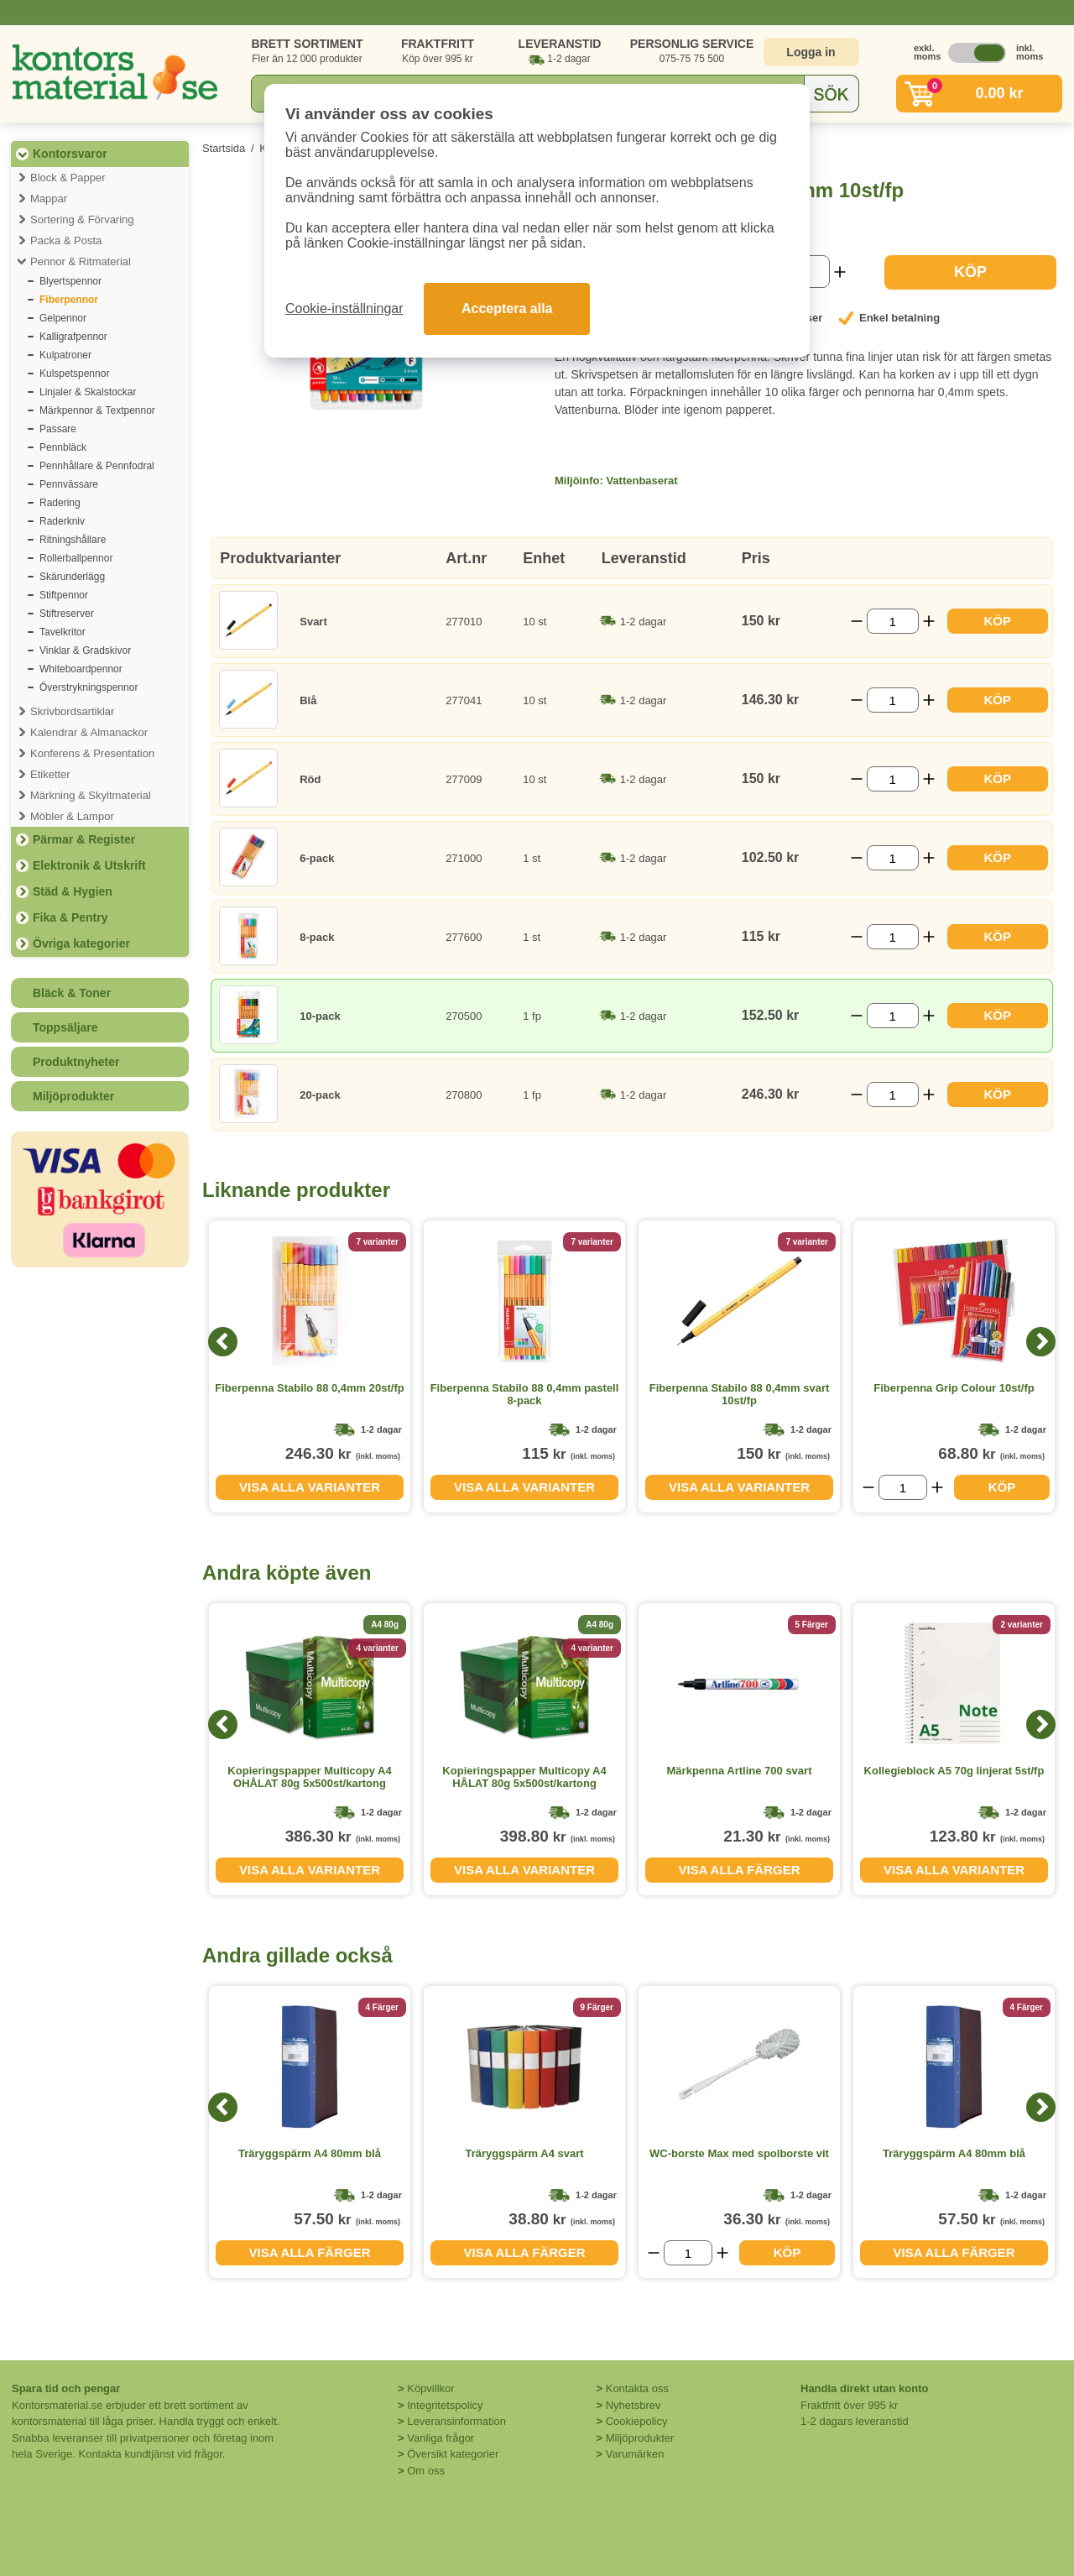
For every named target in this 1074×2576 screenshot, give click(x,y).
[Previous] (222, 1341)
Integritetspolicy (444, 2405)
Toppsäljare (65, 1027)
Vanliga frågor (440, 2438)
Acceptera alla (507, 308)
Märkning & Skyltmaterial (90, 795)
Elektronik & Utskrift (89, 865)
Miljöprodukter (73, 1096)
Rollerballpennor (75, 558)
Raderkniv (62, 521)
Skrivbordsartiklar (72, 711)
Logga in (810, 52)
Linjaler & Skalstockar (87, 392)
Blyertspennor (70, 281)
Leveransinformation (456, 2421)
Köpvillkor (430, 2388)
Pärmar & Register (84, 839)
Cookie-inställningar (344, 308)
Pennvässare (68, 484)
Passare (57, 429)
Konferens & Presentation (92, 753)
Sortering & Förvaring (82, 219)
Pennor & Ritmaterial (80, 261)
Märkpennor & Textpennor (97, 410)
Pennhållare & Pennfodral (96, 466)
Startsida (223, 148)
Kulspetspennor (74, 373)
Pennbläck (62, 447)
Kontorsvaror (70, 153)
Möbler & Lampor (72, 816)
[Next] (1041, 1341)
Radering (60, 503)
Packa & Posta (66, 240)
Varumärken (635, 2454)
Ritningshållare (72, 540)
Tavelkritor (62, 632)
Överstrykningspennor (88, 687)
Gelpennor (62, 318)
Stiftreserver (66, 613)
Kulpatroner (65, 355)
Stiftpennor (63, 595)
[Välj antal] (893, 621)
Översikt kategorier (452, 2454)
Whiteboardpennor (81, 669)
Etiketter (50, 774)
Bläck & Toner (72, 993)
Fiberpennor (68, 300)
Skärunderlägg (72, 577)
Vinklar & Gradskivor (85, 650)
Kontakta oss (637, 2388)
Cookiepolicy (637, 2421)
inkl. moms (1025, 52)
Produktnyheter (76, 1062)
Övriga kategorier (81, 943)
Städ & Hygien (72, 891)
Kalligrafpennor (73, 336)
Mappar (48, 198)
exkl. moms (923, 52)
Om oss (426, 2470)
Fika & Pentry (70, 917)
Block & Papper (68, 177)
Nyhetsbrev (633, 2405)
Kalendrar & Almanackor (89, 732)
